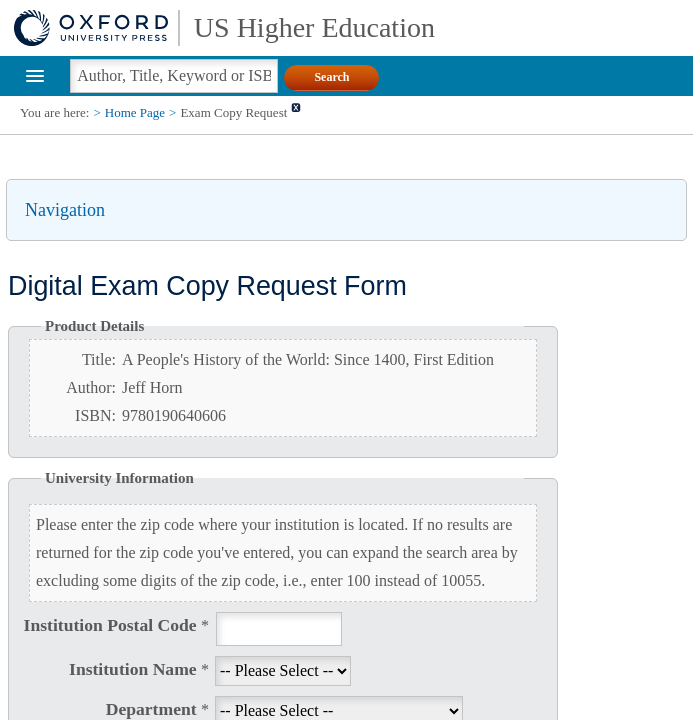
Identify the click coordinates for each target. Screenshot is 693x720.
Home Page (135, 112)
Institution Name (139, 669)
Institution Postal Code (116, 625)
